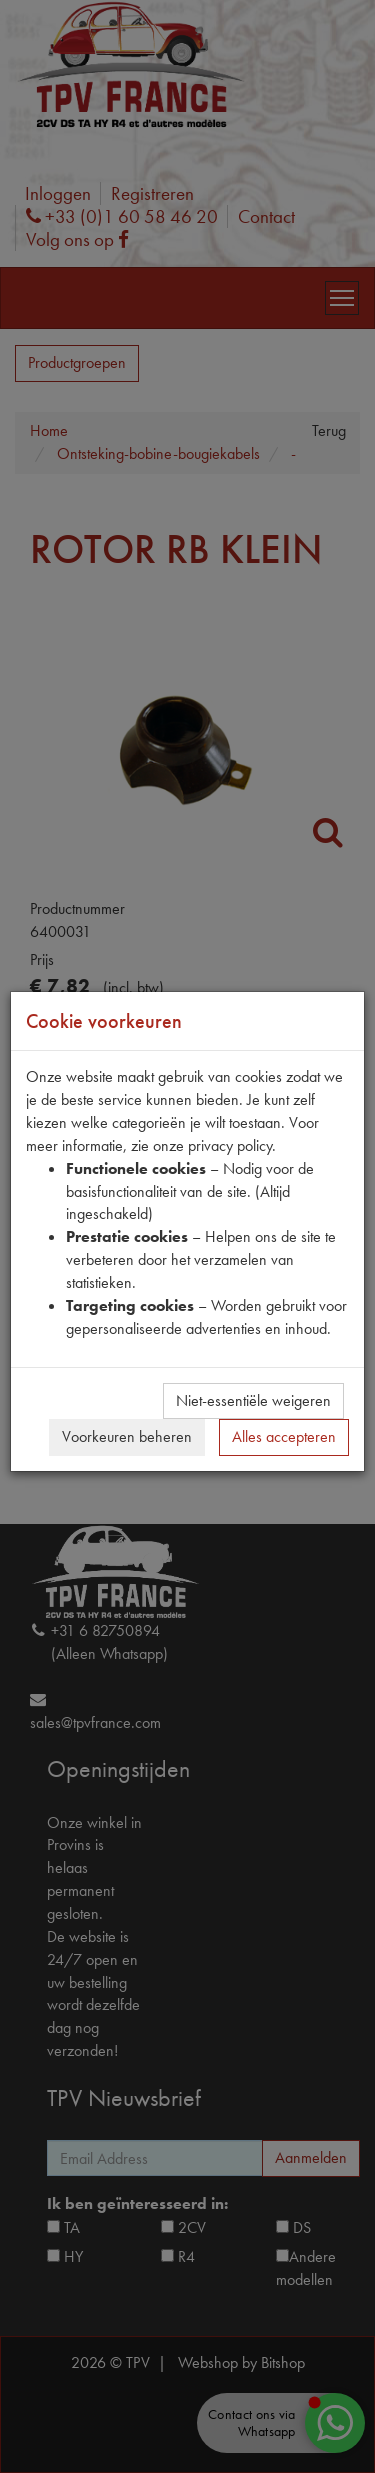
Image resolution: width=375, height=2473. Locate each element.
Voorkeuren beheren (127, 1436)
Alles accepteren (284, 1436)
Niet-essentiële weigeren (253, 1400)
